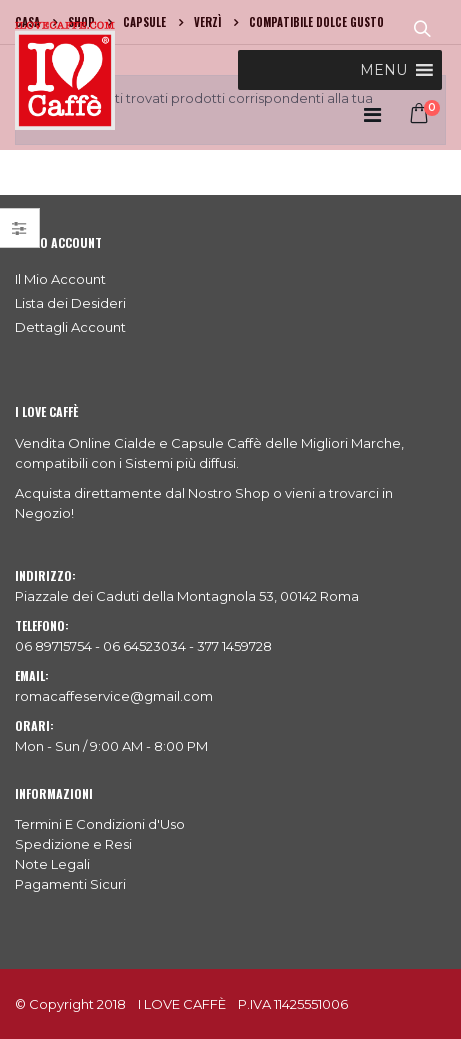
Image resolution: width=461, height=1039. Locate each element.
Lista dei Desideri (70, 303)
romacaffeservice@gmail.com (114, 696)
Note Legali (52, 864)
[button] (383, 70)
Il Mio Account (60, 279)
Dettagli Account (70, 327)
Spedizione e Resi (73, 844)
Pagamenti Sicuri (70, 884)
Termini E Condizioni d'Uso (100, 824)
